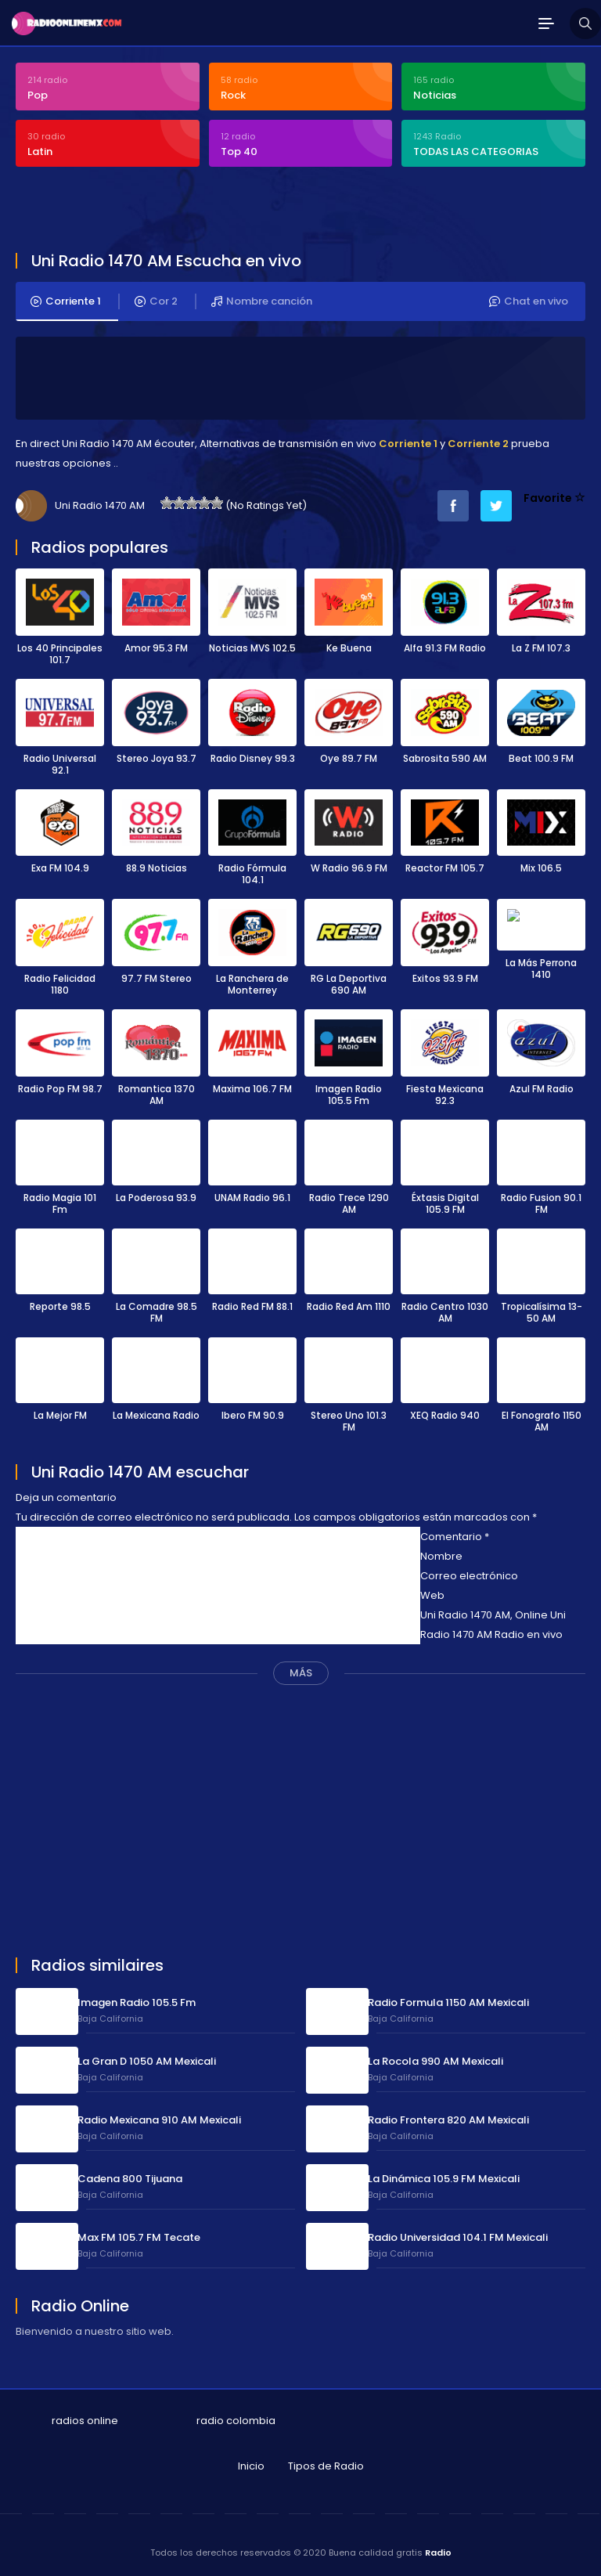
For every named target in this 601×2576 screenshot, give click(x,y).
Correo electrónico (469, 1573)
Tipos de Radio (326, 2463)
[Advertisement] (199, 210)
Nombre (441, 1553)
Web (432, 1593)
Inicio (251, 2463)
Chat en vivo (528, 300)
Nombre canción (261, 300)
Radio (438, 2550)
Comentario (454, 1534)
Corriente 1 (66, 300)
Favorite (554, 497)
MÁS (301, 1670)
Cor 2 (156, 300)
